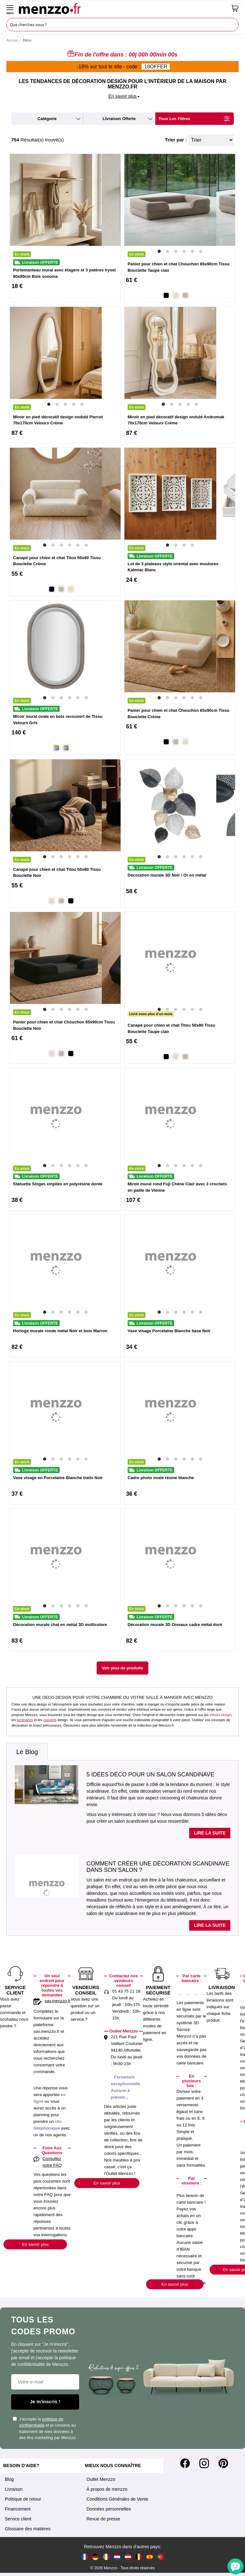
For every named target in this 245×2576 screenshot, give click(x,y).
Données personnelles (108, 2508)
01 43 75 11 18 (126, 1991)
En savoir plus (35, 2244)
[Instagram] (204, 2463)
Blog (9, 2479)
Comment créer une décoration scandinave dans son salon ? (157, 1866)
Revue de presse (103, 2518)
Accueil (12, 40)
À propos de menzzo (106, 2489)
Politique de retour (23, 2499)
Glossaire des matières (27, 2528)
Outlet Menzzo (100, 2479)
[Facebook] (185, 2463)
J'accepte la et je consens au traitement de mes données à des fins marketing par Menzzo (44, 2428)
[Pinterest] (223, 2463)
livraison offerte (119, 118)
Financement (18, 2508)
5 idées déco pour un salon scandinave (150, 1774)
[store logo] (122, 8)
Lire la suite (210, 1832)
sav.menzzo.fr (58, 2000)
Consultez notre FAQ (52, 2162)
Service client (18, 2518)
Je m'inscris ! (45, 2401)
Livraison (14, 2489)
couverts (50, 1720)
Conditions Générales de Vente (117, 2499)
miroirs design (220, 1715)
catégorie (47, 118)
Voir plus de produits (122, 1668)
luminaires (25, 1720)
